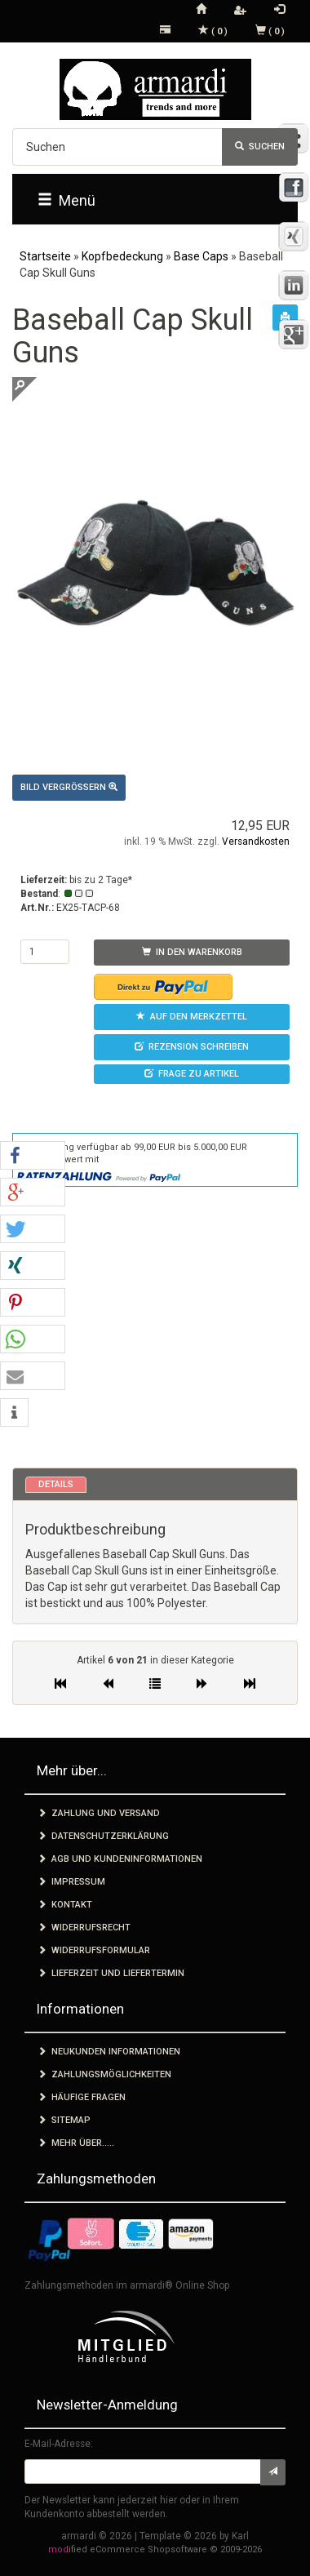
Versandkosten (256, 841)
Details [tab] (55, 1484)
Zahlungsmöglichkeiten (104, 2074)
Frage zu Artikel (191, 1073)
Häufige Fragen (82, 2097)
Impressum (71, 1881)
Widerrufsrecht (84, 1927)
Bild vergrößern (68, 787)
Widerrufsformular (94, 1950)
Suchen (260, 146)
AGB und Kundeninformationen (120, 1859)
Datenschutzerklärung (103, 1836)
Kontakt (65, 1904)
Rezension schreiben (192, 1047)
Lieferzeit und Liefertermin (111, 1973)
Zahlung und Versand (99, 1813)
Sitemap (64, 2120)
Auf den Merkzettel (191, 1016)
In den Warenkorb (192, 952)
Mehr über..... (76, 2143)
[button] (32, 1156)
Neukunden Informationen (109, 2051)
